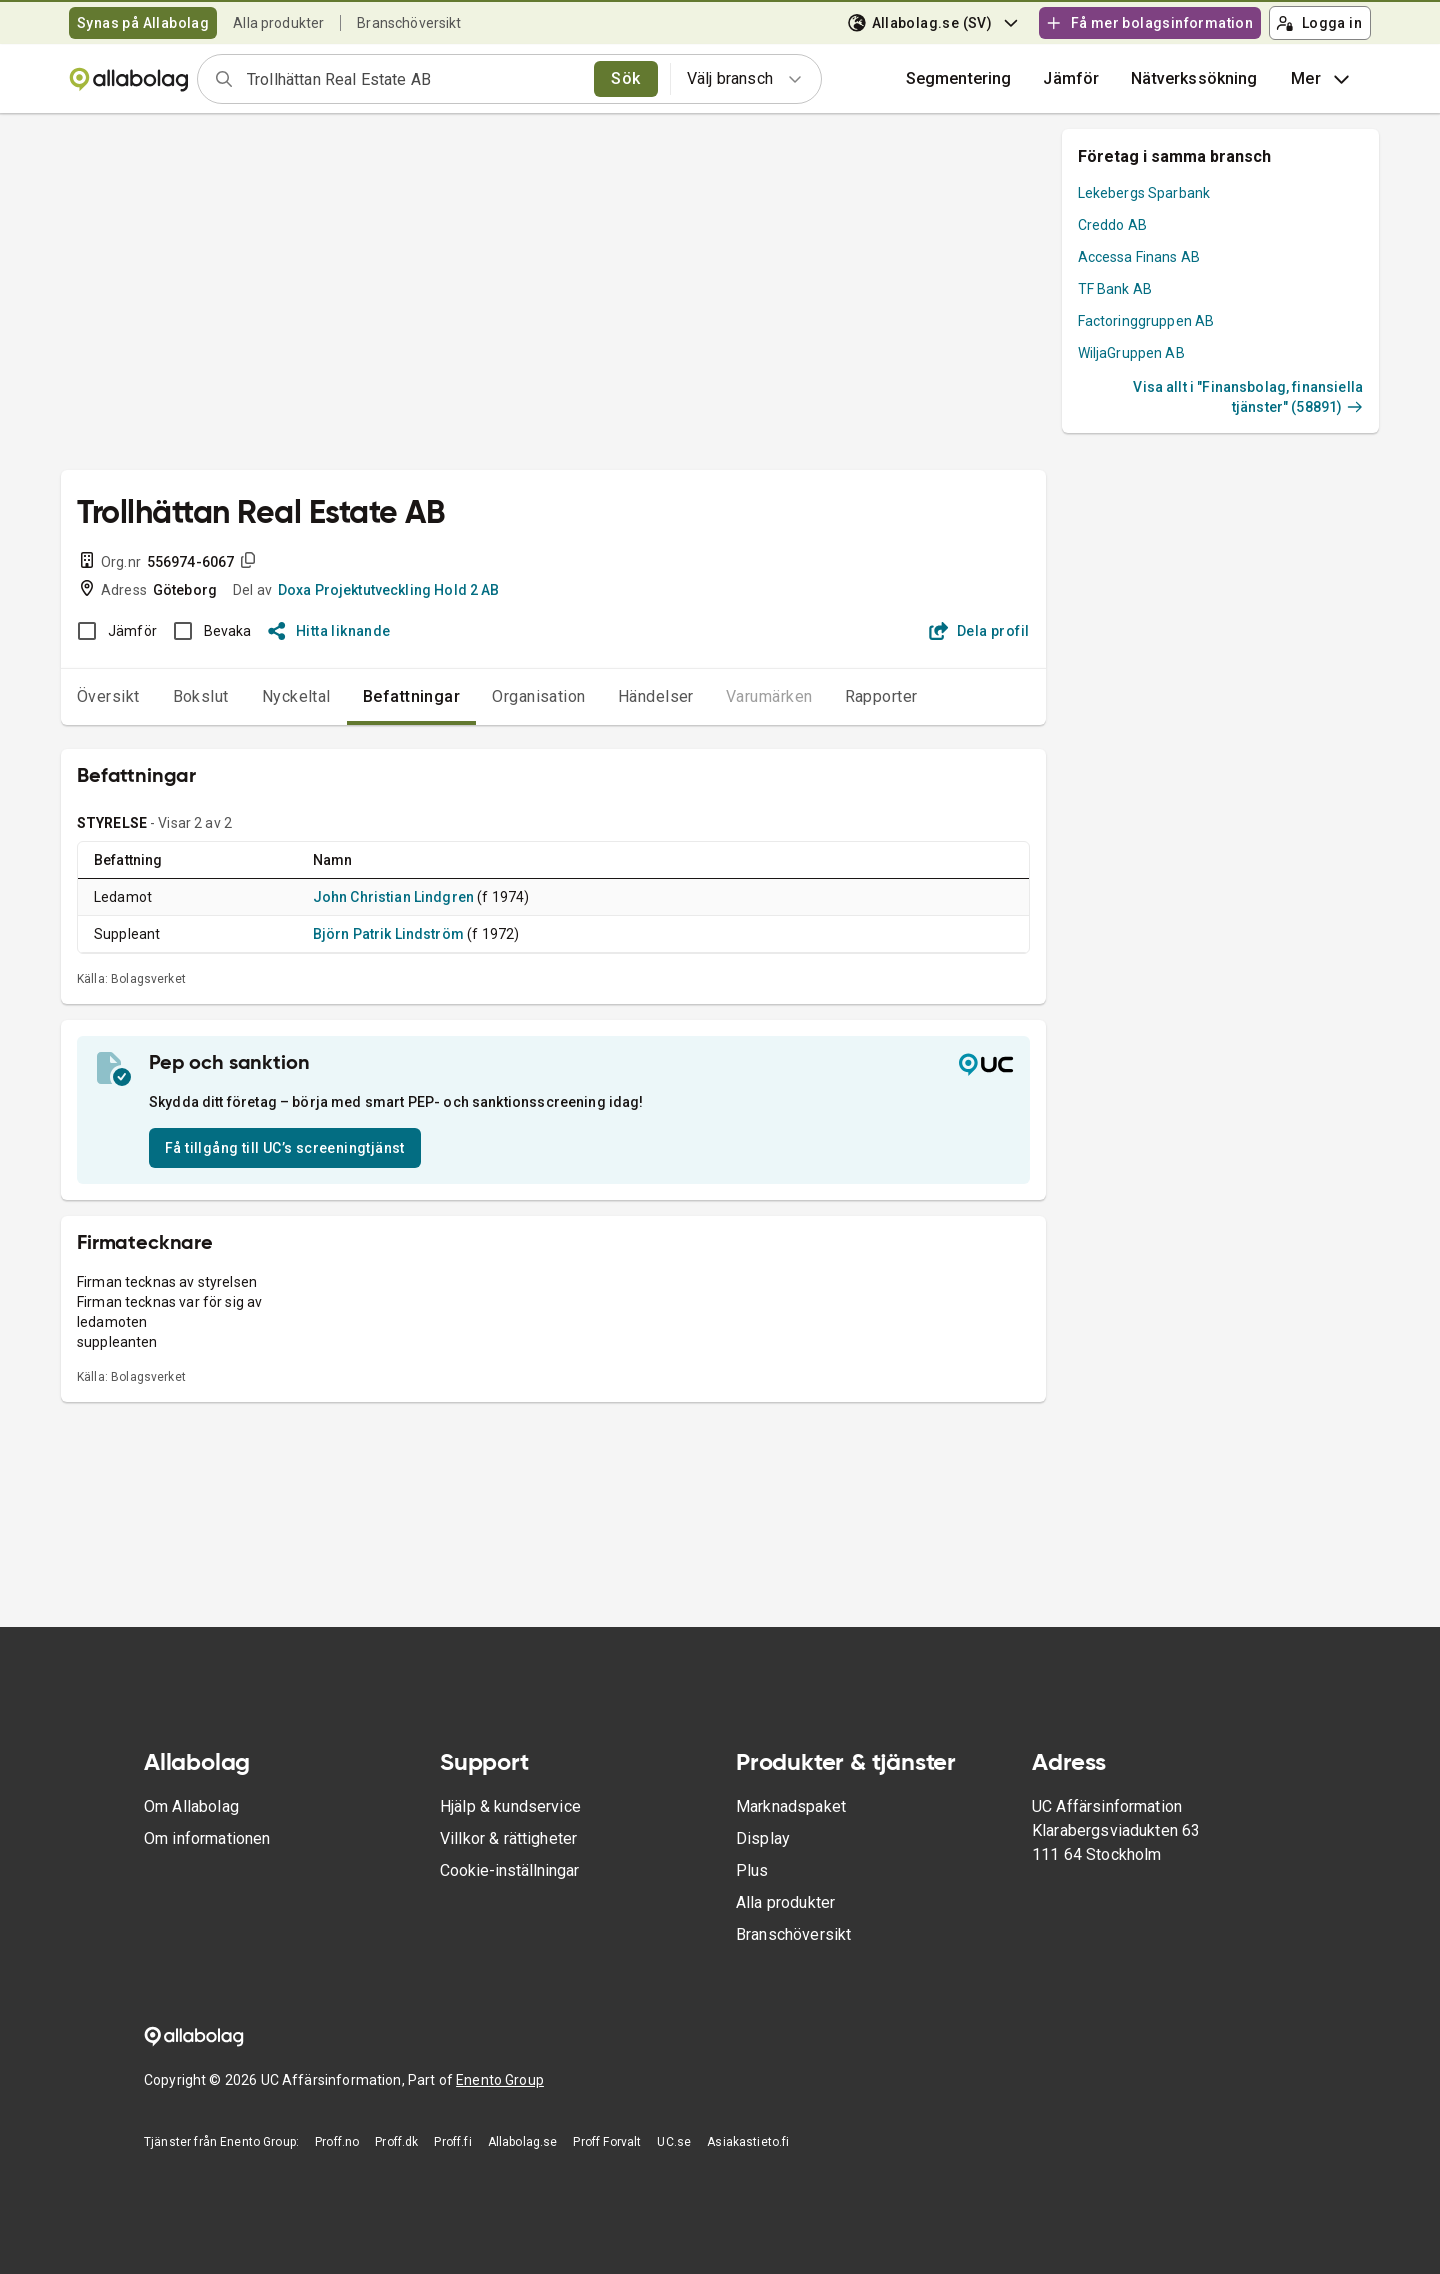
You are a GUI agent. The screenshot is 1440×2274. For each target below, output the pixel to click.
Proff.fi (452, 2142)
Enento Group (500, 2080)
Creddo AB (1112, 225)
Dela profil (979, 631)
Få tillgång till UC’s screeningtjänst (285, 1148)
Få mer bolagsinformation (1149, 23)
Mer (1322, 79)
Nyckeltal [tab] (296, 696)
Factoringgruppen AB (1146, 321)
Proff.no (337, 2142)
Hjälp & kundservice (510, 1806)
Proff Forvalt (607, 2142)
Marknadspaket (791, 1806)
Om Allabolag (191, 1806)
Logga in (1319, 23)
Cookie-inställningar (509, 1870)
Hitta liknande (329, 631)
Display (763, 1838)
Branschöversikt (409, 23)
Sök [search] (625, 78)
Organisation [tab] (539, 696)
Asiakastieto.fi (748, 2142)
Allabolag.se (523, 2142)
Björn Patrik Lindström (388, 934)
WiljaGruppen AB (1131, 353)
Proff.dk (396, 2142)
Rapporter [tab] (881, 696)
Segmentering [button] (959, 78)
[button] (1071, 79)
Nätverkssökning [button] (1194, 78)
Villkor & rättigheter (508, 1838)
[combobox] (414, 79)
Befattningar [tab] (412, 696)
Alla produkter (278, 23)
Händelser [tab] (656, 696)
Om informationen (207, 1838)
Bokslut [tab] (201, 696)
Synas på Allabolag (143, 23)
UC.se (674, 2142)
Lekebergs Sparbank (1144, 193)
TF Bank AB (1115, 289)
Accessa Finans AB (1139, 257)
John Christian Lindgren (393, 897)
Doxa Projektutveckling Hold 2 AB (389, 590)
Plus (752, 1870)
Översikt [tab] (108, 696)
